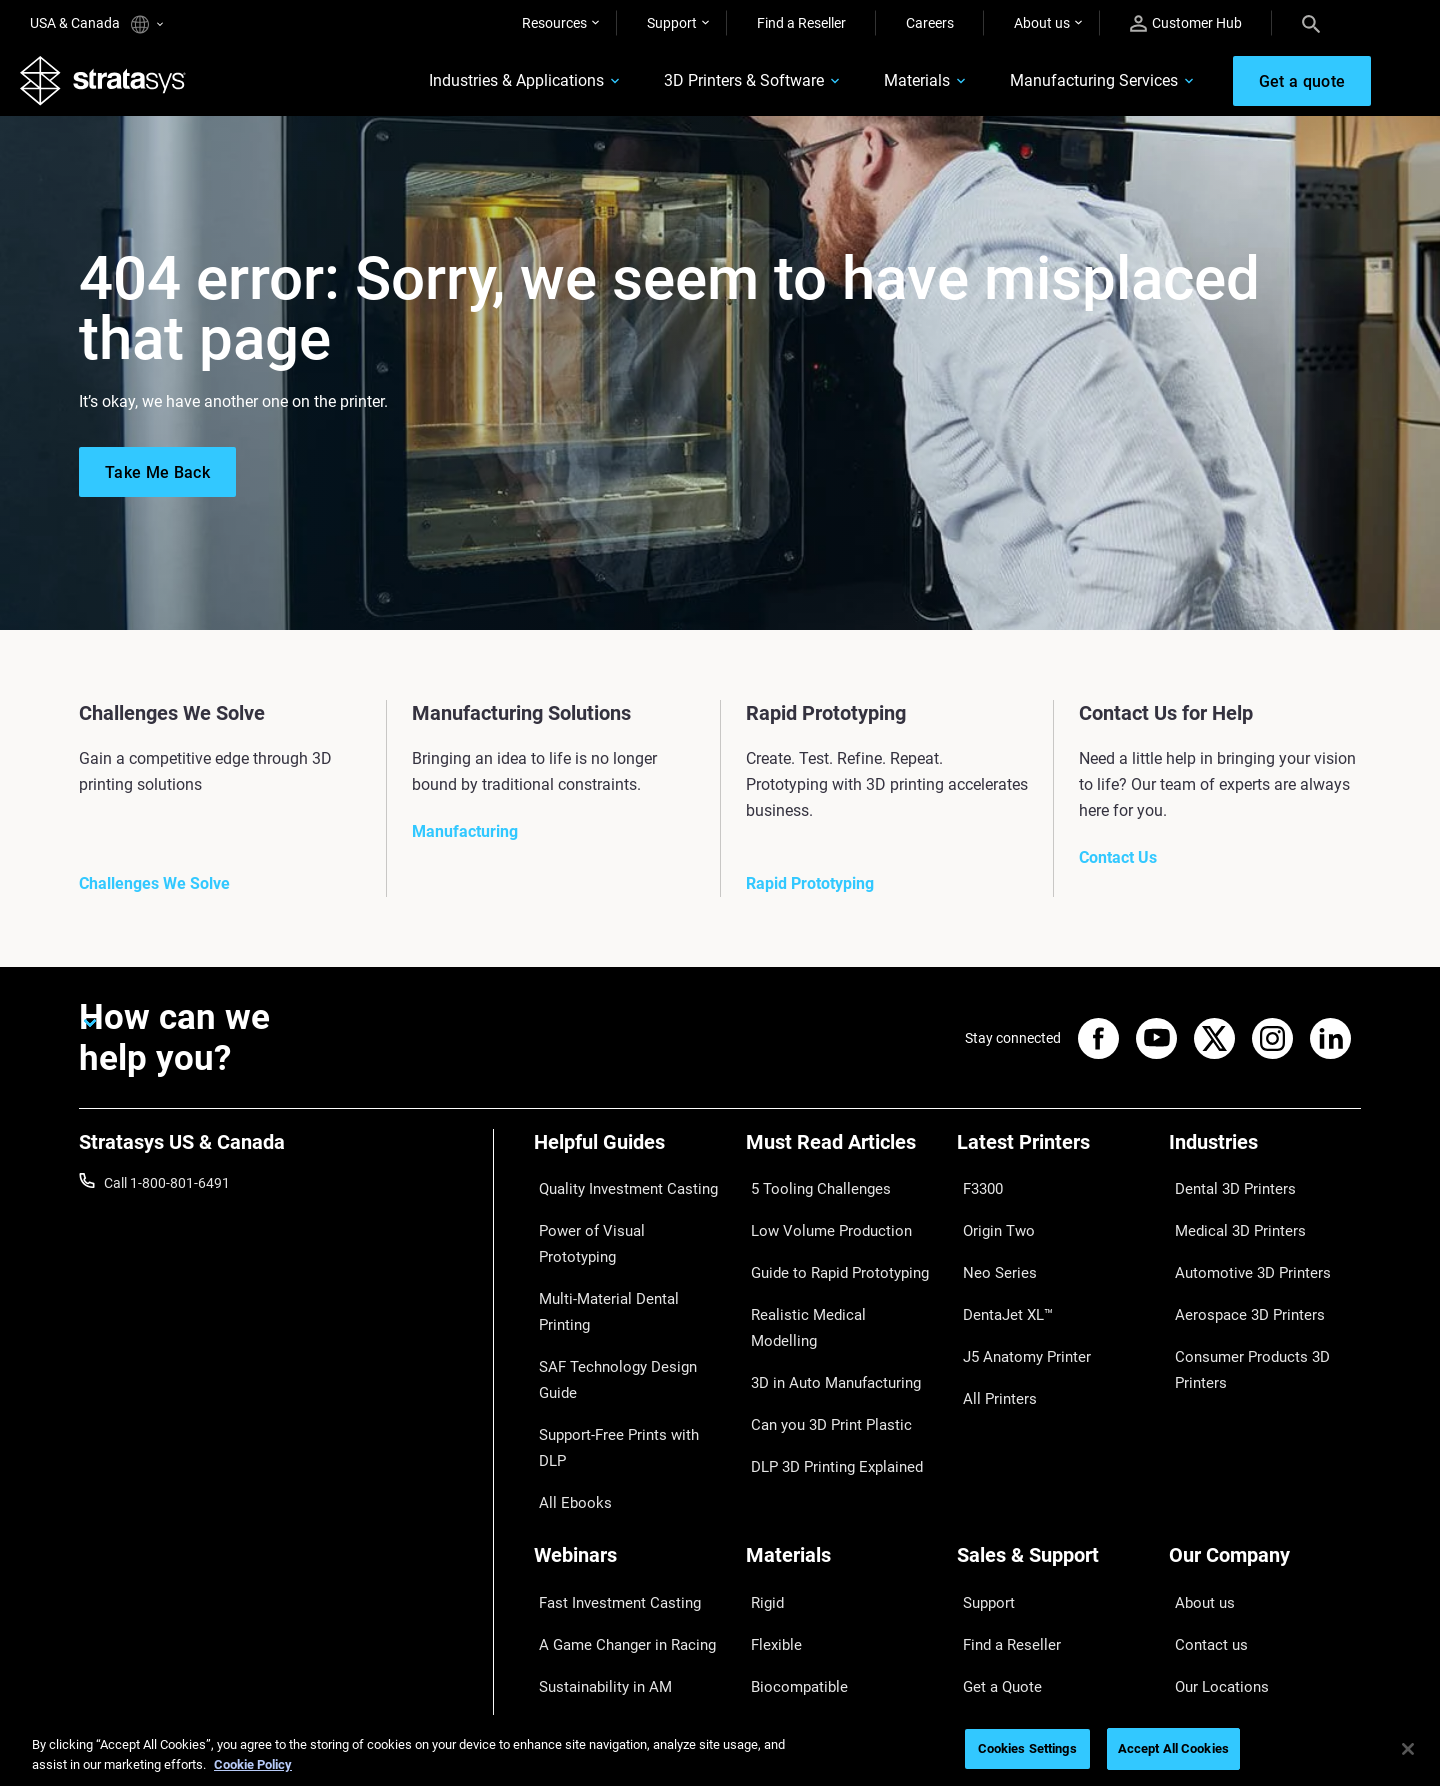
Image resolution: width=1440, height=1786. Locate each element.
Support (672, 23)
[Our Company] (1265, 1422)
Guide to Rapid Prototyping (830, 1252)
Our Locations (1213, 1515)
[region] (720, 1750)
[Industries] (1265, 1159)
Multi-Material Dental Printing (624, 1252)
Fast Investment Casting (610, 1456)
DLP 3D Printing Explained (826, 1369)
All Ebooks (566, 1340)
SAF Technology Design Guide (625, 1281)
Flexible (769, 1485)
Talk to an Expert (1008, 1544)
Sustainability (1211, 1603)
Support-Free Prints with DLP (624, 1310)
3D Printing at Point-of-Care (619, 1544)
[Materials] (842, 1422)
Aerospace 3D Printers (1238, 1281)
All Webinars (572, 1603)
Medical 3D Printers (1229, 1222)
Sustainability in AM (595, 1515)
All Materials (784, 1544)
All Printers (990, 1340)
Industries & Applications (479, 86)
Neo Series (989, 1252)
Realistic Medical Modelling (829, 1281)
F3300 (977, 1193)
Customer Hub (1186, 23)
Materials (880, 86)
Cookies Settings (1027, 1748)
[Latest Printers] (1053, 1159)
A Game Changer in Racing (616, 1485)
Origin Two (990, 1222)
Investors (1198, 1632)
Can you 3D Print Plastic (820, 1340)
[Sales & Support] (1053, 1422)
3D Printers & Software (707, 86)
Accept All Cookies (1173, 1748)
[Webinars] (630, 1422)
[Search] (1311, 23)
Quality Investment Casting (618, 1193)
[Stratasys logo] (113, 86)
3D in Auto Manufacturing (826, 1310)
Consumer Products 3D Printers (1241, 1323)
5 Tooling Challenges (809, 1193)
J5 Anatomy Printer (1017, 1310)
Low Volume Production (820, 1222)
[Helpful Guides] (630, 1159)
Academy (1198, 1573)
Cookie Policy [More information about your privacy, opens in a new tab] (253, 1764)
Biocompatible (790, 1515)
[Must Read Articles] (842, 1159)
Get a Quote (994, 1515)
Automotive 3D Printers (1241, 1252)
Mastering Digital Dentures (616, 1573)
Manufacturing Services (1057, 86)
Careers (930, 23)
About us (1042, 23)
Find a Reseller (801, 23)
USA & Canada (96, 24)
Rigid (761, 1456)
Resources (554, 23)
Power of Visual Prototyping (621, 1222)
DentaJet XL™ (1000, 1281)
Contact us (1203, 1485)
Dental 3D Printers (1225, 1193)
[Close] (1408, 1749)
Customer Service (1011, 1603)
